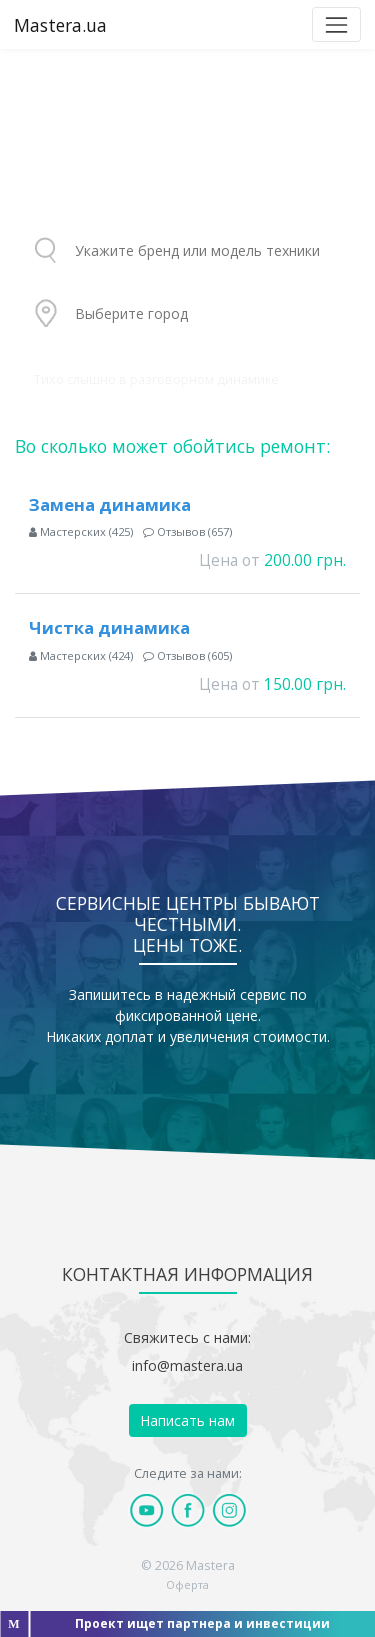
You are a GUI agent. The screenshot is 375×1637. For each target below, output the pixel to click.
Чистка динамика (109, 627)
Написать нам (187, 1420)
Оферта (187, 1584)
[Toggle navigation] (336, 24)
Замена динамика (110, 504)
